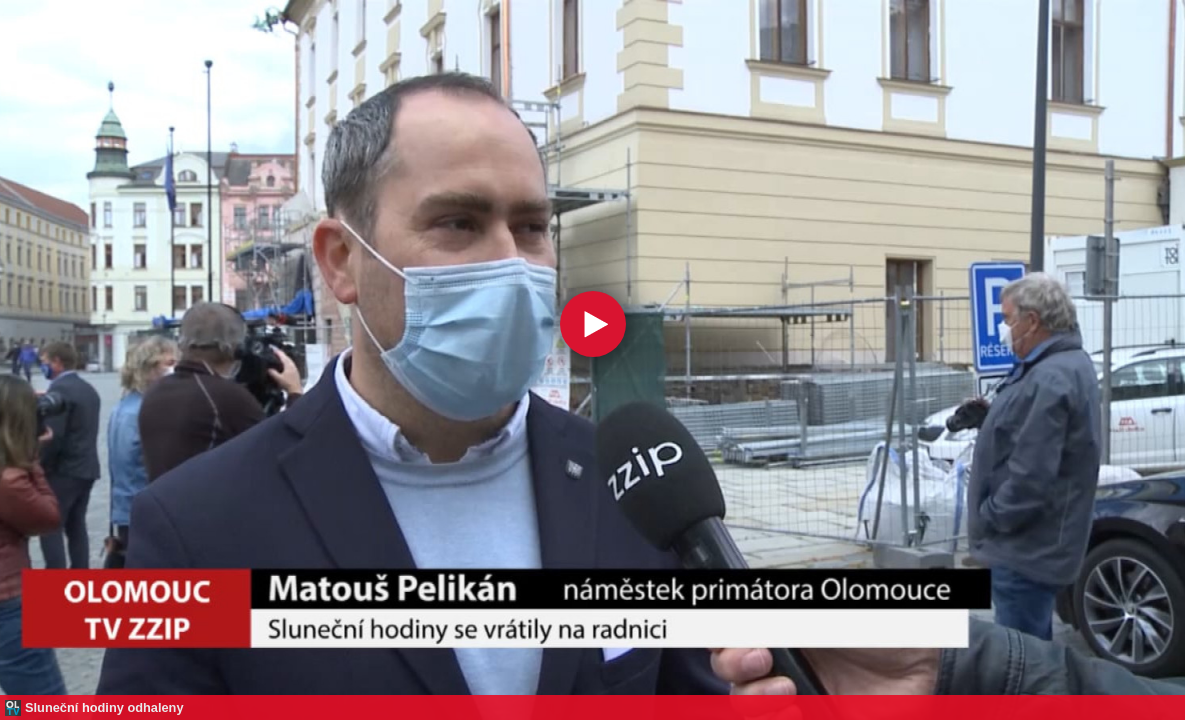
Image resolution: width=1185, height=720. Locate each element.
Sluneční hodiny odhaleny (104, 707)
